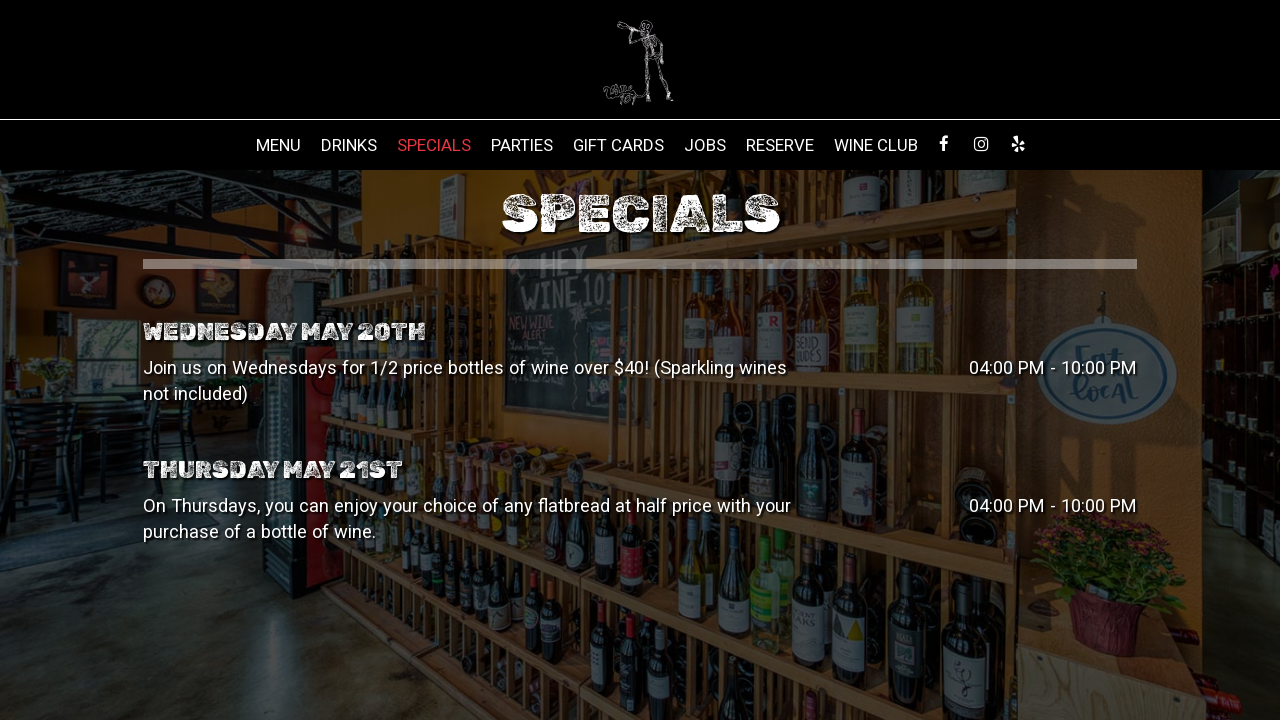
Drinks (349, 145)
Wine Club (876, 145)
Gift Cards (618, 145)
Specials (434, 145)
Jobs (705, 145)
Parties (522, 145)
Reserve (780, 145)
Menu (278, 145)
